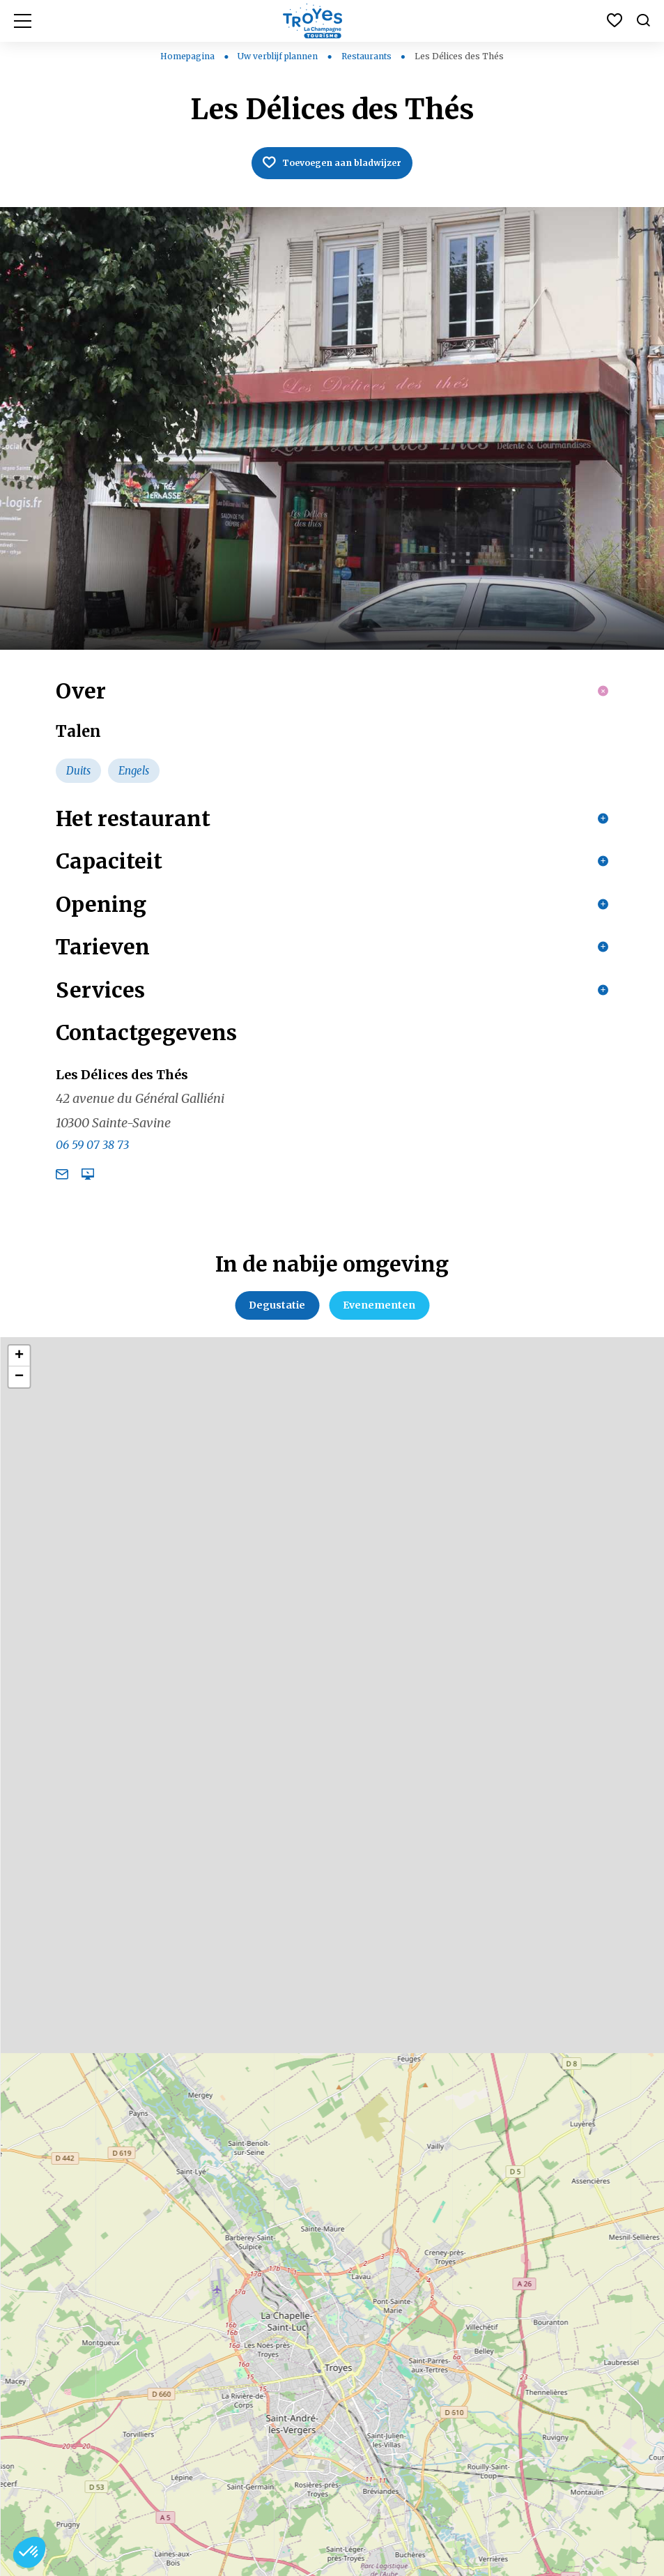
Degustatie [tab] (277, 1363)
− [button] (19, 1435)
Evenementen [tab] (379, 1363)
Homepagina (187, 56)
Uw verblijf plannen (279, 56)
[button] (29, 2552)
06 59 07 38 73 (92, 1203)
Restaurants (367, 56)
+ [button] (19, 1414)
